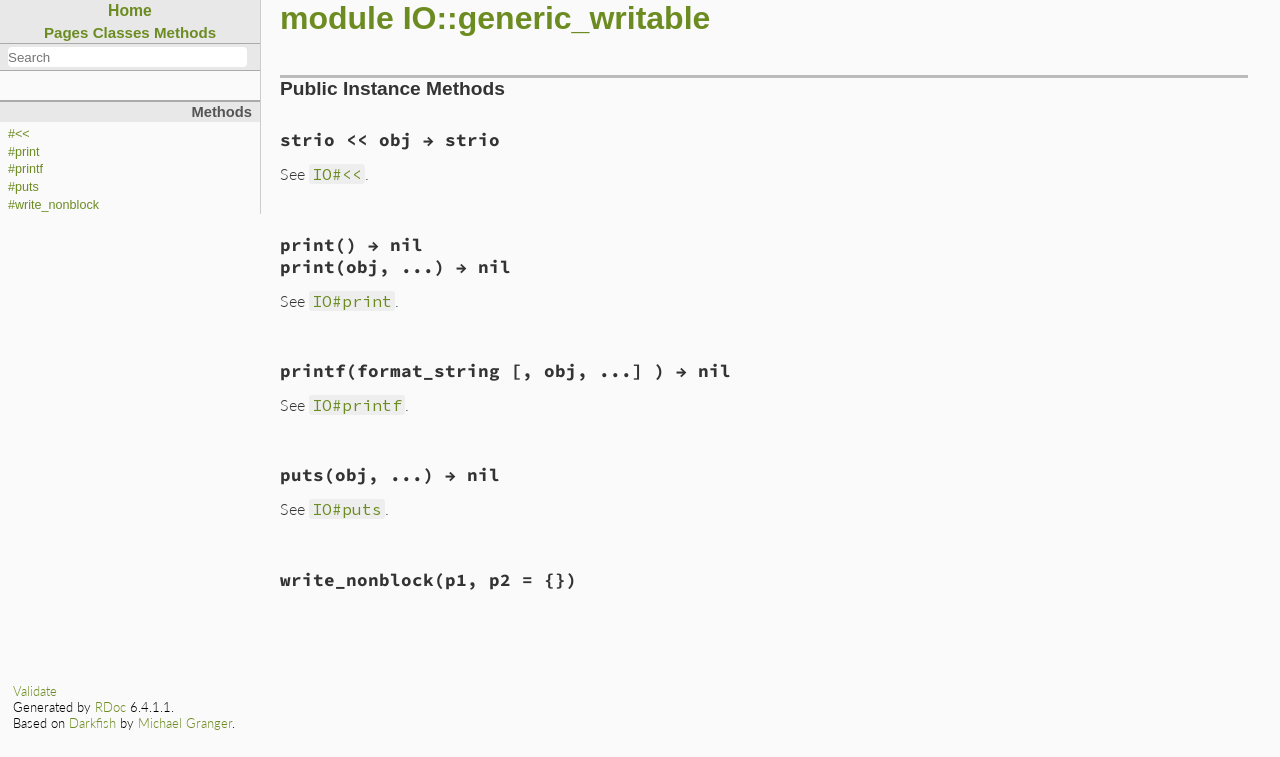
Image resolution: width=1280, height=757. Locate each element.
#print (24, 152)
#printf (25, 169)
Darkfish (92, 723)
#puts (23, 187)
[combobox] (127, 57)
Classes (121, 32)
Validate (35, 691)
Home (130, 10)
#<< (19, 134)
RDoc (110, 707)
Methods (185, 32)
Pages (66, 32)
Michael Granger (185, 723)
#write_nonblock (53, 205)
